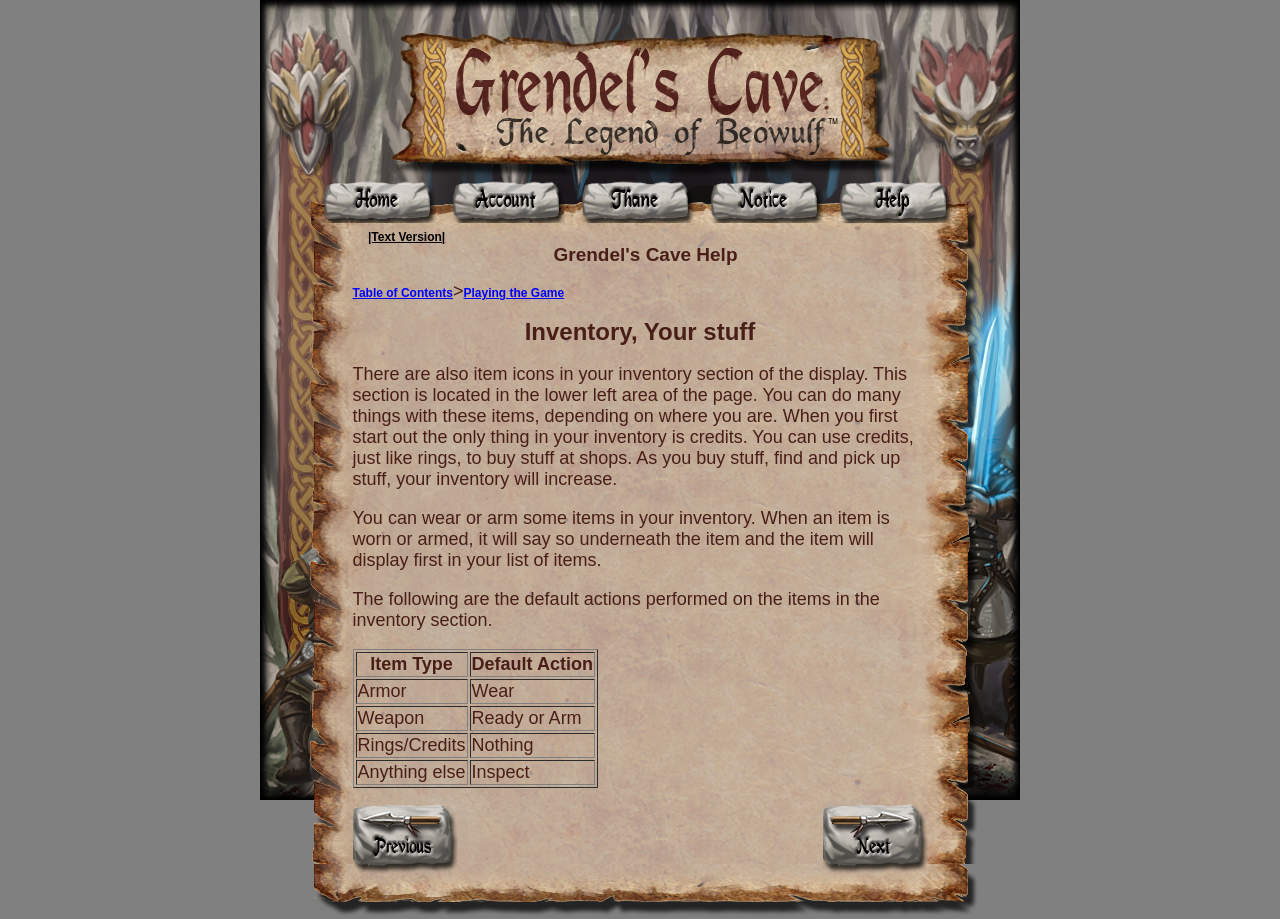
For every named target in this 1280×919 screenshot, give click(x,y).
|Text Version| (406, 237)
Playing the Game (513, 293)
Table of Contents (403, 293)
